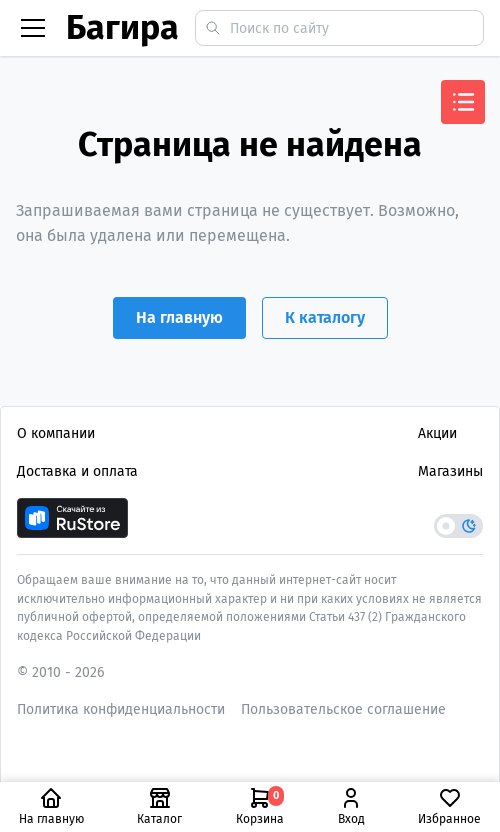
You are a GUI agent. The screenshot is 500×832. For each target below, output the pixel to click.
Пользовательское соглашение (343, 709)
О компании (56, 433)
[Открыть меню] (463, 102)
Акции (437, 433)
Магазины (450, 471)
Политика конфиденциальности (121, 709)
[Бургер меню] (33, 28)
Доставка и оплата (77, 471)
